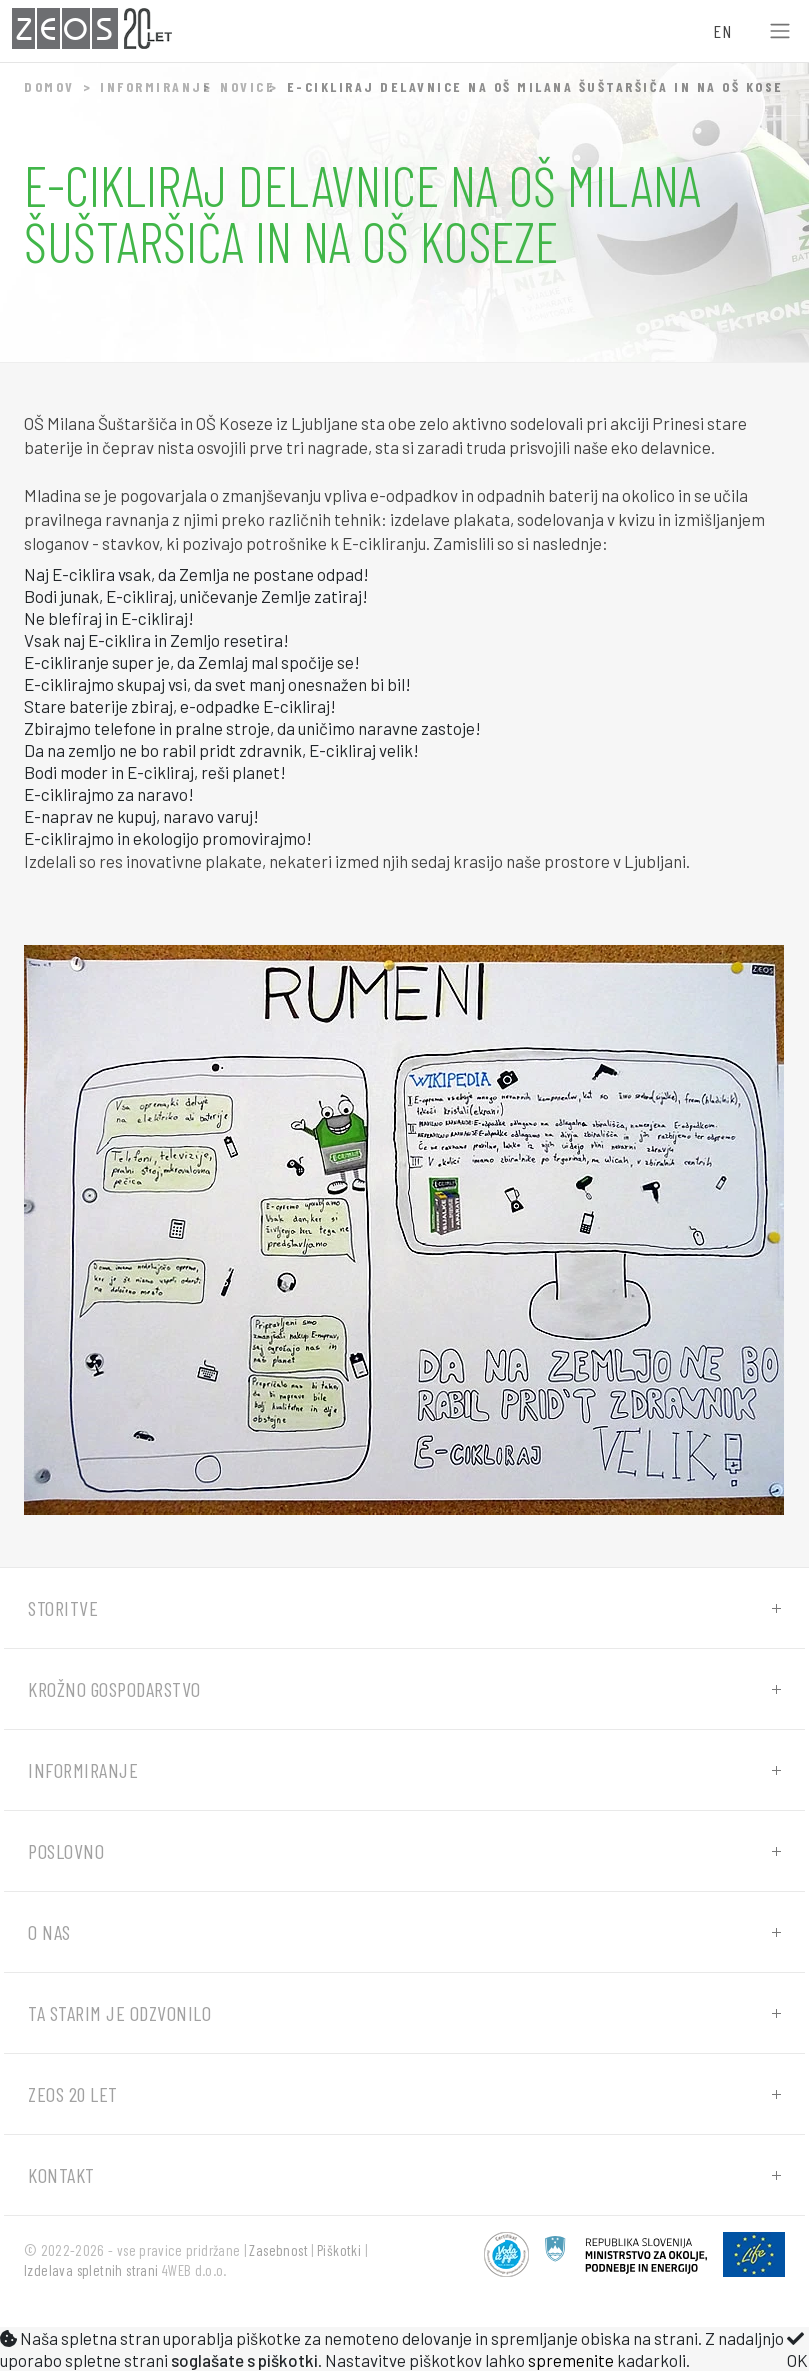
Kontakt (61, 2175)
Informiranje (156, 86)
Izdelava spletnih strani (91, 2270)
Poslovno (66, 1851)
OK (797, 2350)
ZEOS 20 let (73, 2094)
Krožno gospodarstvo (114, 1689)
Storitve (63, 1608)
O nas (49, 1932)
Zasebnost (278, 2250)
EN (722, 31)
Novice (247, 86)
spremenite (571, 2360)
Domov (49, 86)
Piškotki (339, 2250)
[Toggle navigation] (780, 31)
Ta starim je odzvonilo (119, 2013)
